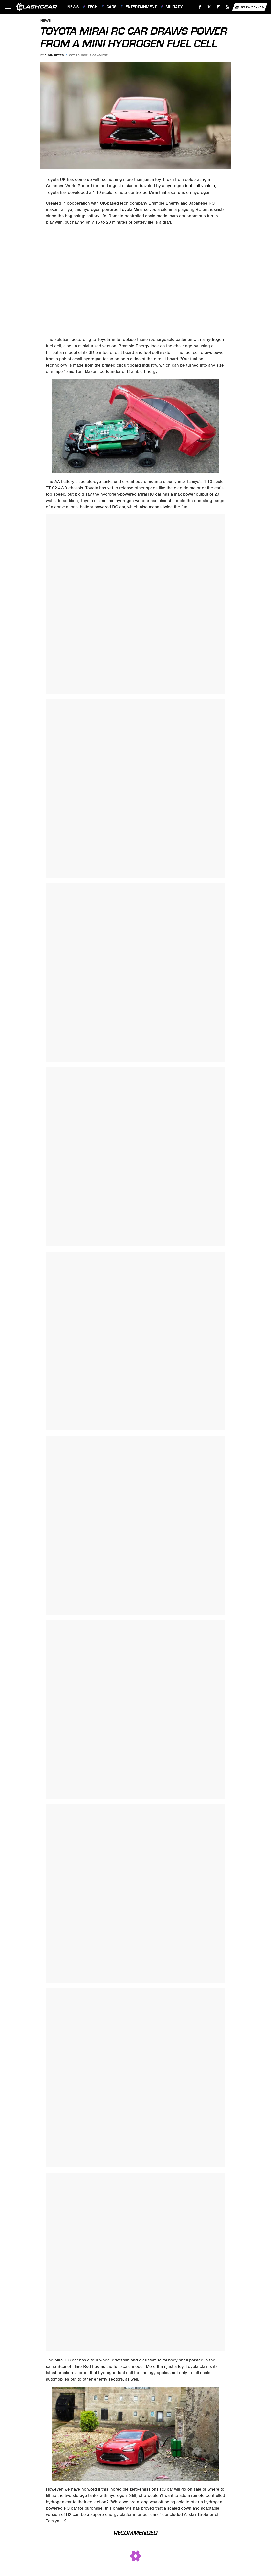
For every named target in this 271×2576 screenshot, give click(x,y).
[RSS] (227, 7)
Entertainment (141, 7)
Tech (93, 7)
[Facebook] (200, 7)
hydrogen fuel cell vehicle (190, 185)
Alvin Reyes (54, 55)
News (73, 7)
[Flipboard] (218, 7)
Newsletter (249, 7)
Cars (112, 7)
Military (174, 7)
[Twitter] (209, 7)
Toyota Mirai (131, 209)
